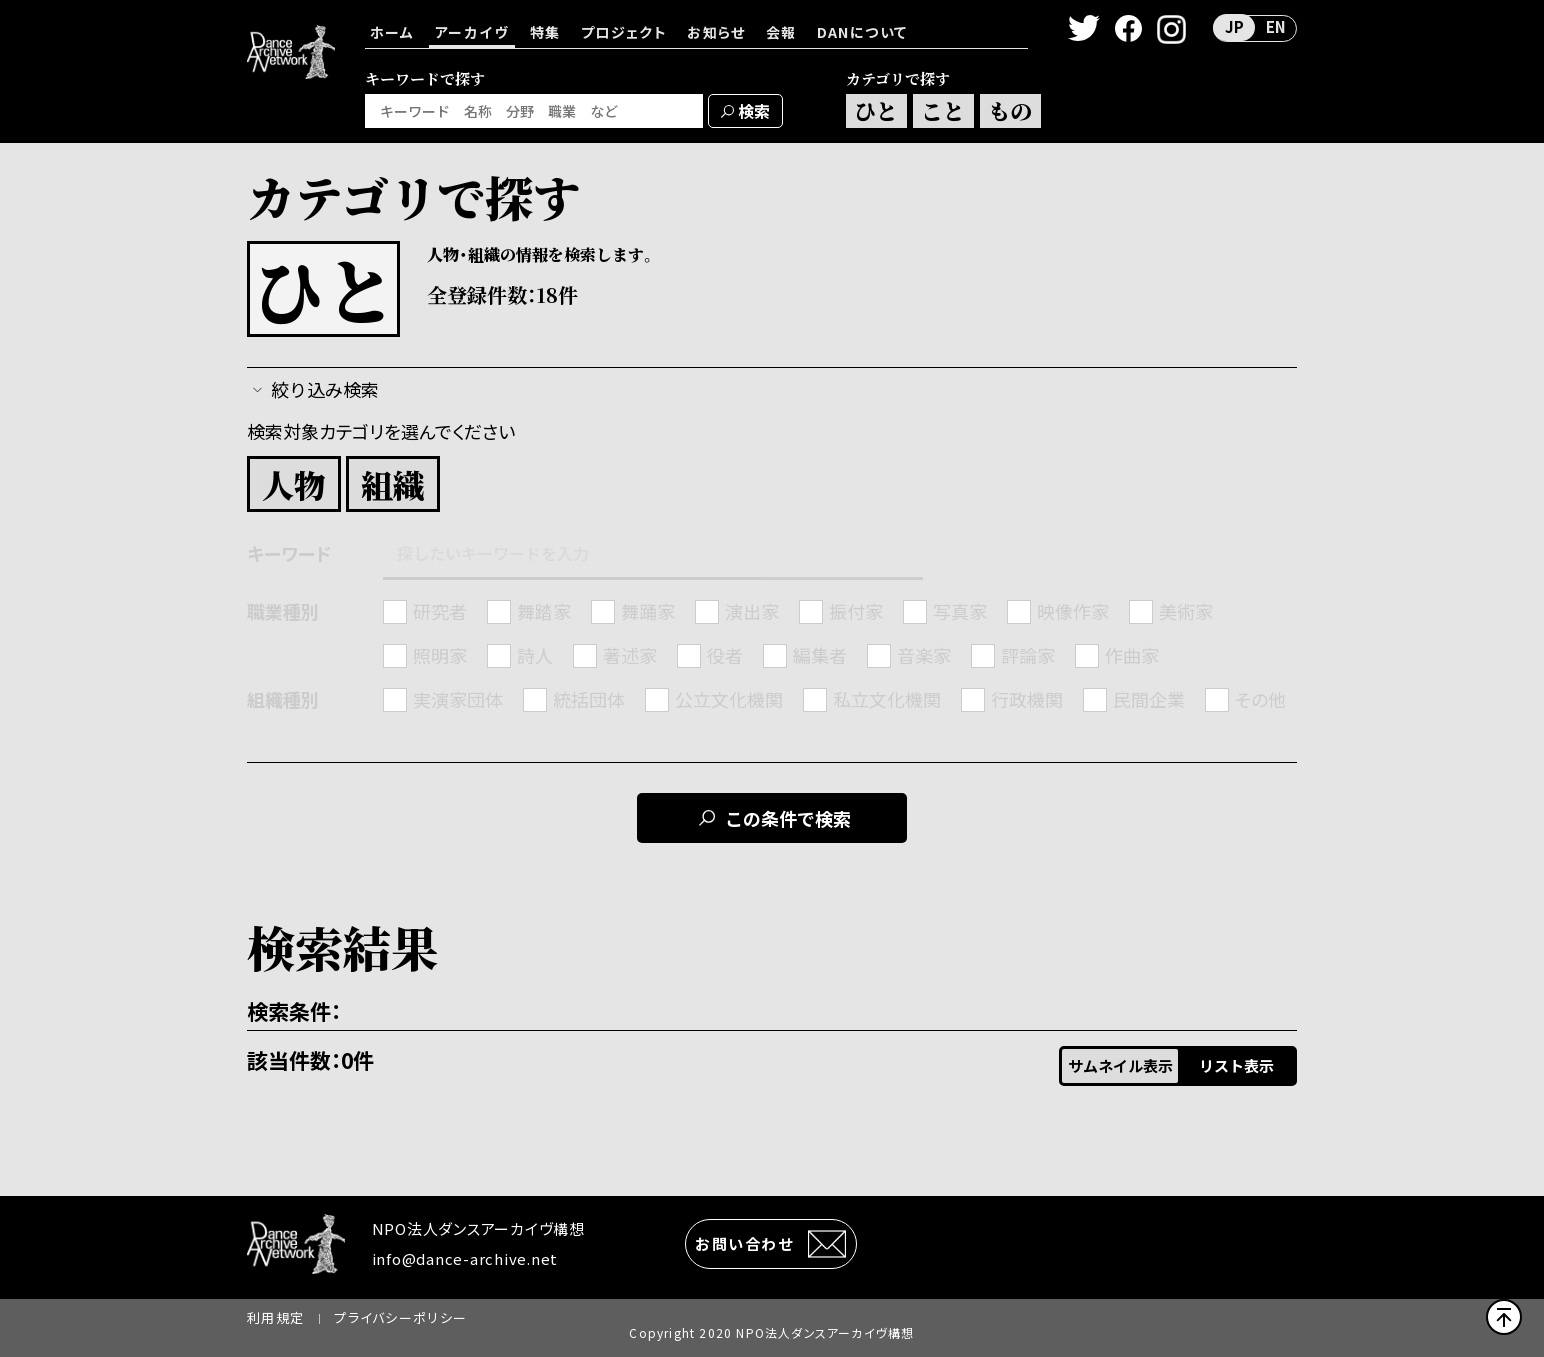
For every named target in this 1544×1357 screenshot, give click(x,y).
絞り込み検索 (325, 389)
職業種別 (283, 611)
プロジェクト (624, 32)
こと (943, 110)
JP (1234, 27)
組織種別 (283, 699)
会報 (781, 32)
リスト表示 (1236, 1066)
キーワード (289, 553)
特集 (545, 32)
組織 (393, 484)
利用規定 (275, 1317)
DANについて (862, 32)
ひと (876, 110)
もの (1010, 110)
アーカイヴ (472, 32)
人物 (294, 484)
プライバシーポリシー (400, 1317)
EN (1276, 27)
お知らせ (716, 32)
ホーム (392, 32)
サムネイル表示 (1120, 1066)
